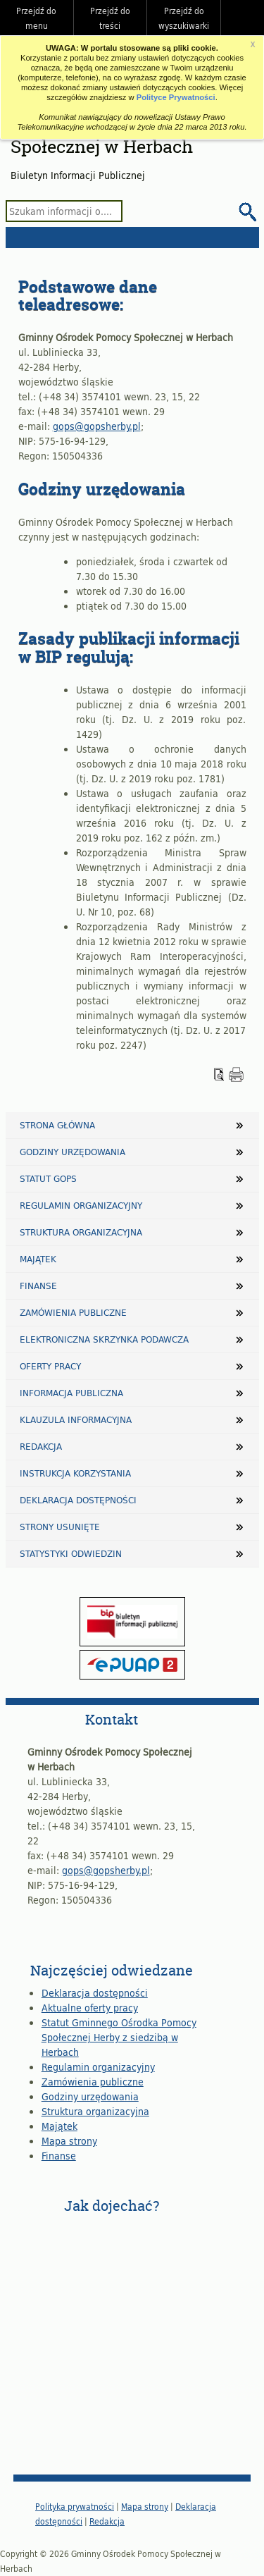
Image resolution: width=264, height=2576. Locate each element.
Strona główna (57, 1124)
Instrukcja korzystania (75, 1473)
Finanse (38, 1285)
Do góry (246, 17)
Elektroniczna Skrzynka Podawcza (104, 1339)
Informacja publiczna (71, 1392)
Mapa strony (69, 2140)
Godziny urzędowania (72, 1151)
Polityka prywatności (74, 2506)
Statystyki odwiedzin (71, 1553)
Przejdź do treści (110, 18)
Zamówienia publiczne (73, 1312)
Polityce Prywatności (176, 97)
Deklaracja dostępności (78, 1499)
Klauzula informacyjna (76, 1419)
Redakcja (41, 1446)
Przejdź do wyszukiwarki (183, 18)
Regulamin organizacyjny (81, 1205)
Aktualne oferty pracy (90, 2007)
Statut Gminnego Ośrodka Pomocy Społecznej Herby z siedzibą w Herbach (119, 2037)
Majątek (38, 1258)
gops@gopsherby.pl (97, 426)
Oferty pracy (50, 1366)
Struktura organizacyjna (81, 1232)
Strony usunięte (60, 1526)
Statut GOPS (48, 1178)
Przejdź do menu (36, 18)
